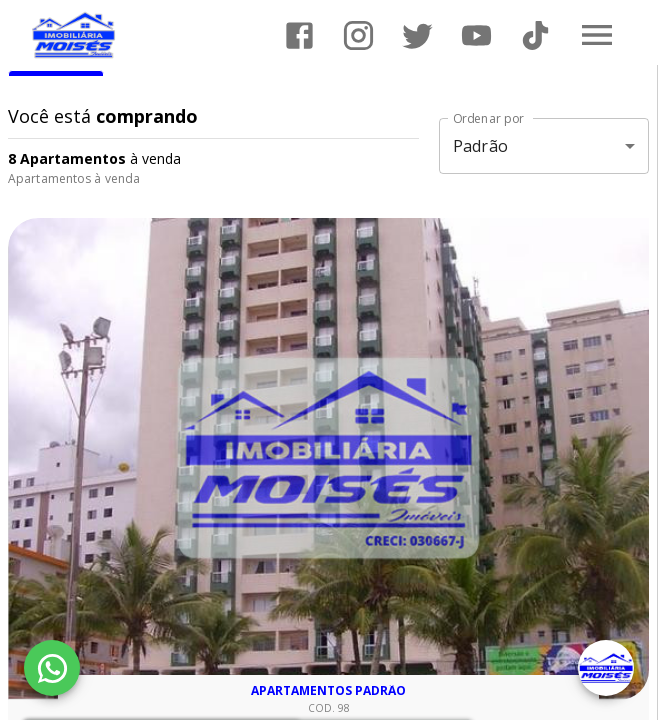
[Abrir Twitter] (417, 35)
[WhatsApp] (52, 668)
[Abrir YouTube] (476, 35)
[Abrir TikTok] (535, 35)
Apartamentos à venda (74, 178)
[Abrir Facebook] (299, 35)
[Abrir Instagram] (358, 35)
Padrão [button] (480, 146)
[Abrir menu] (597, 35)
